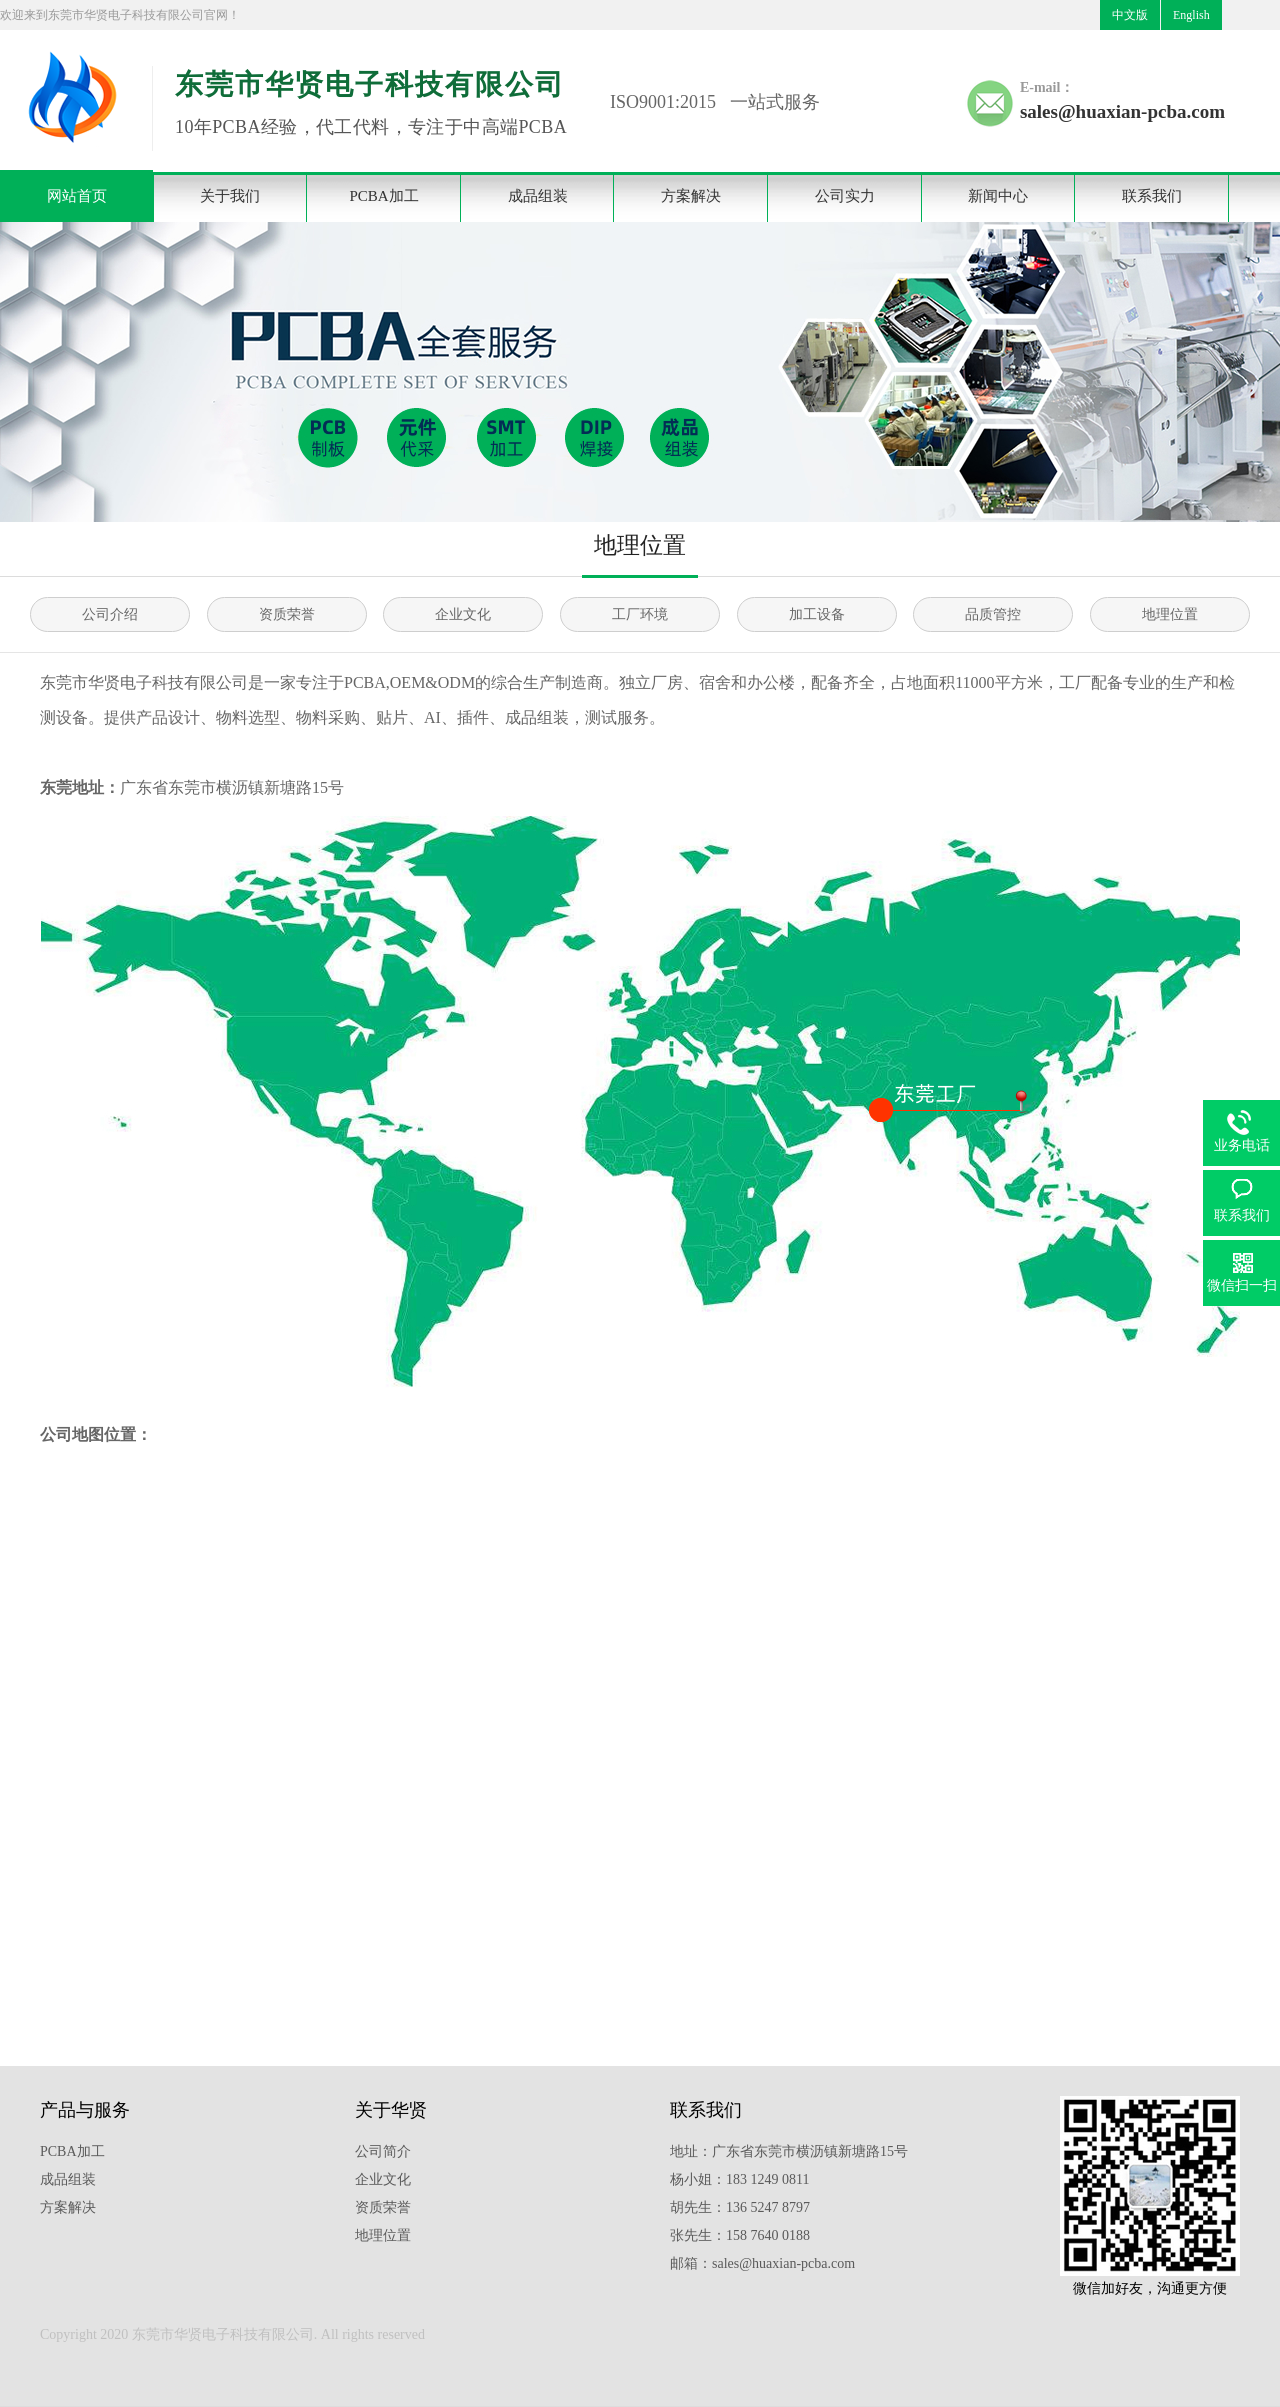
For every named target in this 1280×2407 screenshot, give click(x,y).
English (1191, 15)
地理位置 (1170, 614)
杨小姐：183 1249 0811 (739, 2179)
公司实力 (845, 196)
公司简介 (383, 2151)
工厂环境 (640, 614)
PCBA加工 (383, 196)
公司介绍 (110, 614)
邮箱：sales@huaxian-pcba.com (762, 2263)
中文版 (1130, 15)
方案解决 (691, 196)
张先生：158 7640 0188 (740, 2235)
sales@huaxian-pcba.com (1122, 111)
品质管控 (993, 614)
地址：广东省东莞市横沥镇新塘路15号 (789, 2151)
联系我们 (1152, 196)
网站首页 (77, 196)
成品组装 (538, 196)
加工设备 (817, 614)
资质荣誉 (287, 614)
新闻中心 (998, 196)
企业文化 (463, 614)
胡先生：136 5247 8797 (740, 2207)
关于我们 (230, 196)
